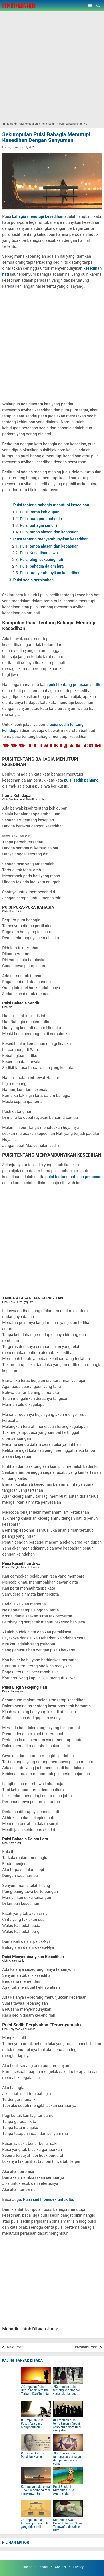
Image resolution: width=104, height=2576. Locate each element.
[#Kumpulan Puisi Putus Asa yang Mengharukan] (36, 2409)
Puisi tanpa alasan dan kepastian (49, 532)
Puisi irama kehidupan (39, 512)
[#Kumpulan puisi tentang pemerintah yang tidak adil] (36, 2508)
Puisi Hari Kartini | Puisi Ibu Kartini (33, 2455)
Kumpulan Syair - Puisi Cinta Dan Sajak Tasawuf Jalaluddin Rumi (67, 2525)
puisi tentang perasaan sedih (74, 684)
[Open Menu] (90, 5)
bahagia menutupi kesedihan (37, 216)
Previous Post (86, 2347)
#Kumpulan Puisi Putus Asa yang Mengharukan (32, 2424)
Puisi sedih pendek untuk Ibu (48, 2199)
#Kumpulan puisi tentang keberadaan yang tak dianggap (67, 2390)
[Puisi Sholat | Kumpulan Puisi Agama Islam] (68, 2475)
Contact (60, 2567)
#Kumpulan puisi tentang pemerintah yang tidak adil (34, 2523)
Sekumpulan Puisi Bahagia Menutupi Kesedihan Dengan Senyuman (46, 137)
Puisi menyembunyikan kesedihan (50, 572)
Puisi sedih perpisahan (33, 580)
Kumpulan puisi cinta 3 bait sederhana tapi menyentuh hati (35, 2490)
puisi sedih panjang (81, 780)
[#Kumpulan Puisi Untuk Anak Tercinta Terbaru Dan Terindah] (36, 2375)
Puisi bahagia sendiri (38, 525)
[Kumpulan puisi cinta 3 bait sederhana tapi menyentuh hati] (36, 2475)
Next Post (15, 2347)
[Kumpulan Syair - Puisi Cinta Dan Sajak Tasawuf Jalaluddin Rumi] (68, 2508)
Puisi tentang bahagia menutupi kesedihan (51, 505)
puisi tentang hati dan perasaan (73, 1176)
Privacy (78, 2567)
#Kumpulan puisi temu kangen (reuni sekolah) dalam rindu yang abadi (67, 2425)
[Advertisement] (52, 63)
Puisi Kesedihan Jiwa (39, 552)
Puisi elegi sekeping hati (41, 559)
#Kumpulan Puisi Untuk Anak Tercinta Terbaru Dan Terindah (35, 2390)
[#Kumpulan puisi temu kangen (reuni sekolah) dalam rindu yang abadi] (68, 2409)
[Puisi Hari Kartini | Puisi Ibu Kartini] (36, 2442)
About (43, 2567)
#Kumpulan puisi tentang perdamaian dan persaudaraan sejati (67, 2458)
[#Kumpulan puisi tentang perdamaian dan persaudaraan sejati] (68, 2442)
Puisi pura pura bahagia (41, 518)
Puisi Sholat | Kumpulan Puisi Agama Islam (64, 2490)
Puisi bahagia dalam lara (42, 566)
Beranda (26, 2567)
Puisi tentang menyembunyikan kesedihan (50, 539)
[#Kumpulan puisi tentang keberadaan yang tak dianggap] (68, 2375)
